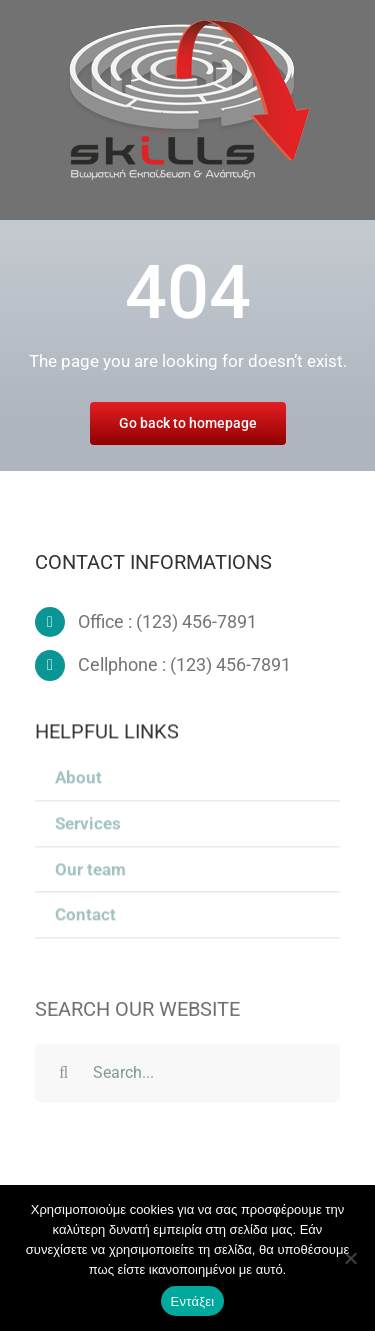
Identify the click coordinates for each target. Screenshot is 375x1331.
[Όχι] (350, 1258)
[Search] (64, 1076)
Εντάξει (193, 1301)
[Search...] (188, 1076)
